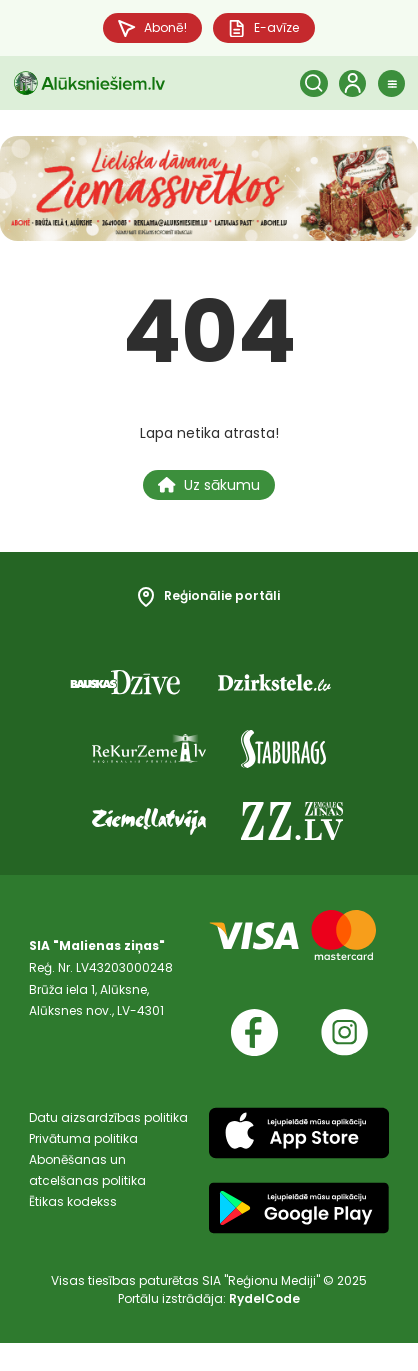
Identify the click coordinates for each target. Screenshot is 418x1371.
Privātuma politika (83, 1164)
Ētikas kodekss (73, 1229)
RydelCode (264, 1326)
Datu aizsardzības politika (108, 1142)
